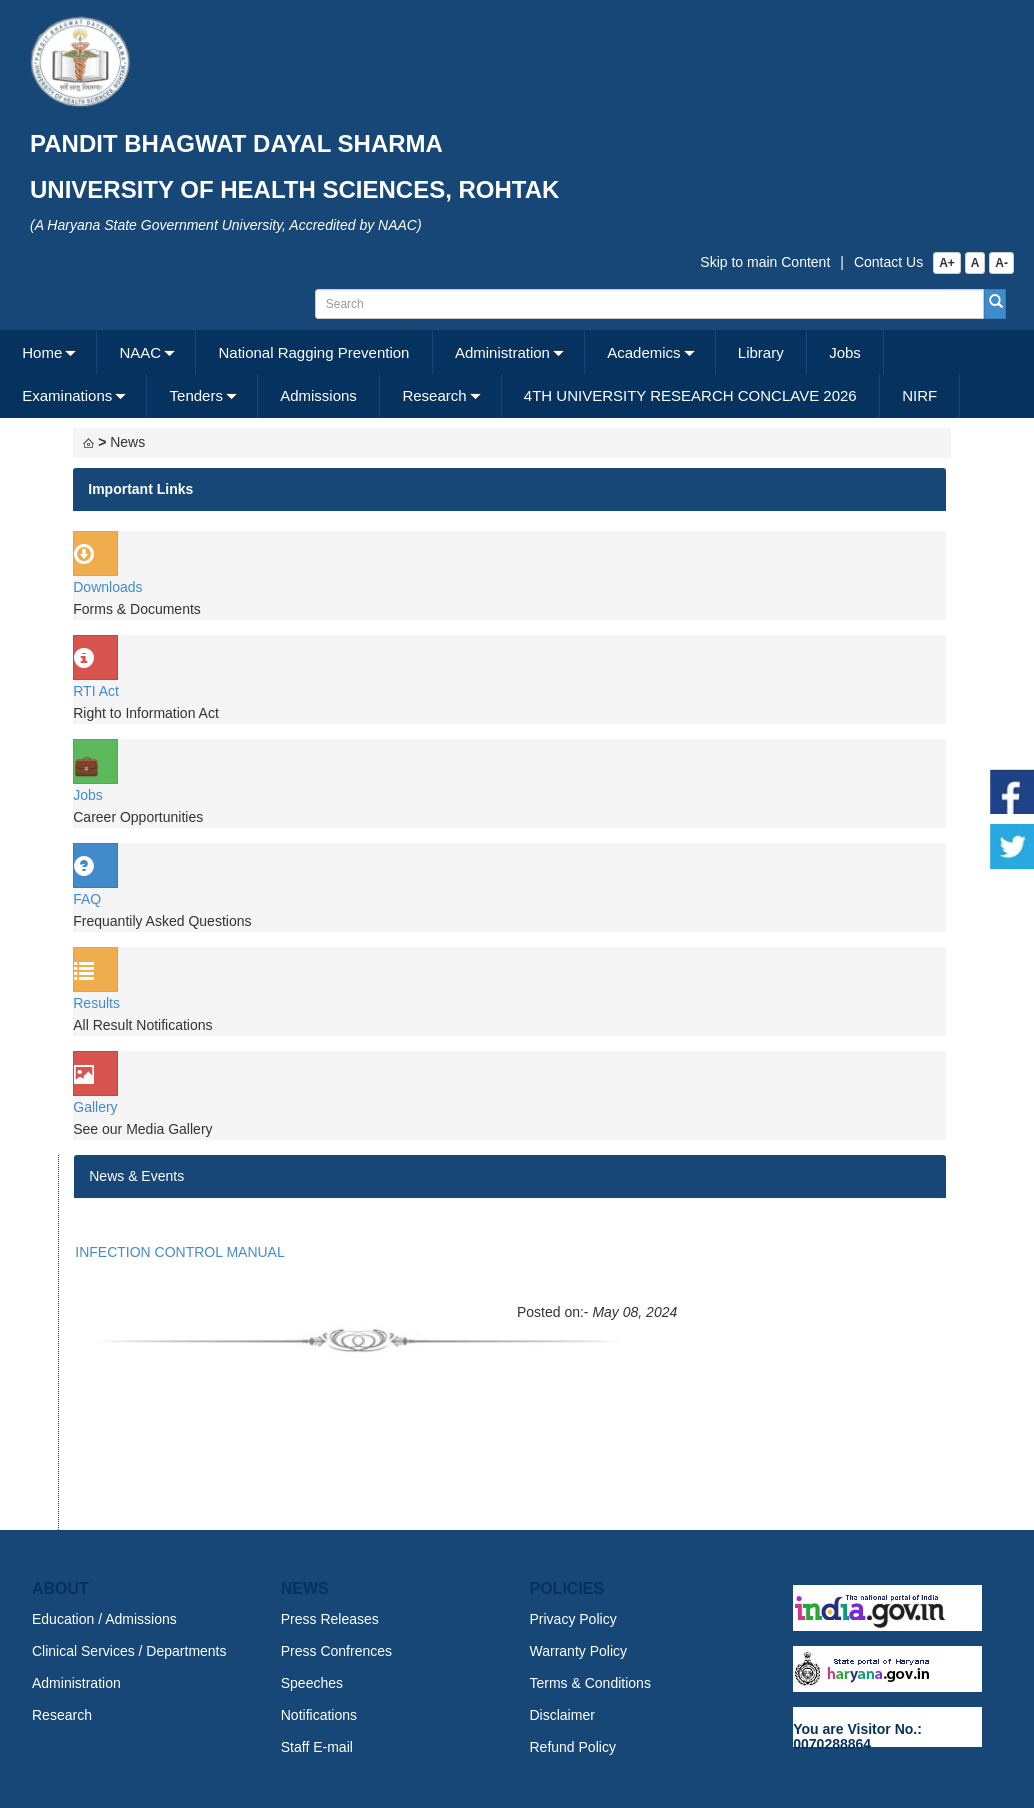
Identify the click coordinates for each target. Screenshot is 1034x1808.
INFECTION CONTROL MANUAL (180, 1252)
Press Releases (330, 1619)
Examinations (67, 395)
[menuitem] (48, 352)
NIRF (919, 395)
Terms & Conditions (590, 1683)
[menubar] (514, 374)
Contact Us (888, 262)
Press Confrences (336, 1651)
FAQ (87, 899)
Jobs (845, 352)
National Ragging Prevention (313, 352)
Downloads (107, 587)
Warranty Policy (579, 1651)
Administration (502, 352)
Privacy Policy (573, 1619)
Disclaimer (562, 1715)
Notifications (319, 1715)
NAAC (141, 352)
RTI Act (96, 691)
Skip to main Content (765, 262)
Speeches (312, 1683)
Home (42, 352)
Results (96, 1003)
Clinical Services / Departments (129, 1651)
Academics (643, 352)
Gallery (95, 1107)
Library (761, 352)
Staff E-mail (317, 1747)
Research (434, 395)
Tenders (196, 395)
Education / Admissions (104, 1619)
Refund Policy (573, 1747)
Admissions (318, 395)
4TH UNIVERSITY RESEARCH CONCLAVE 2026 (690, 395)
